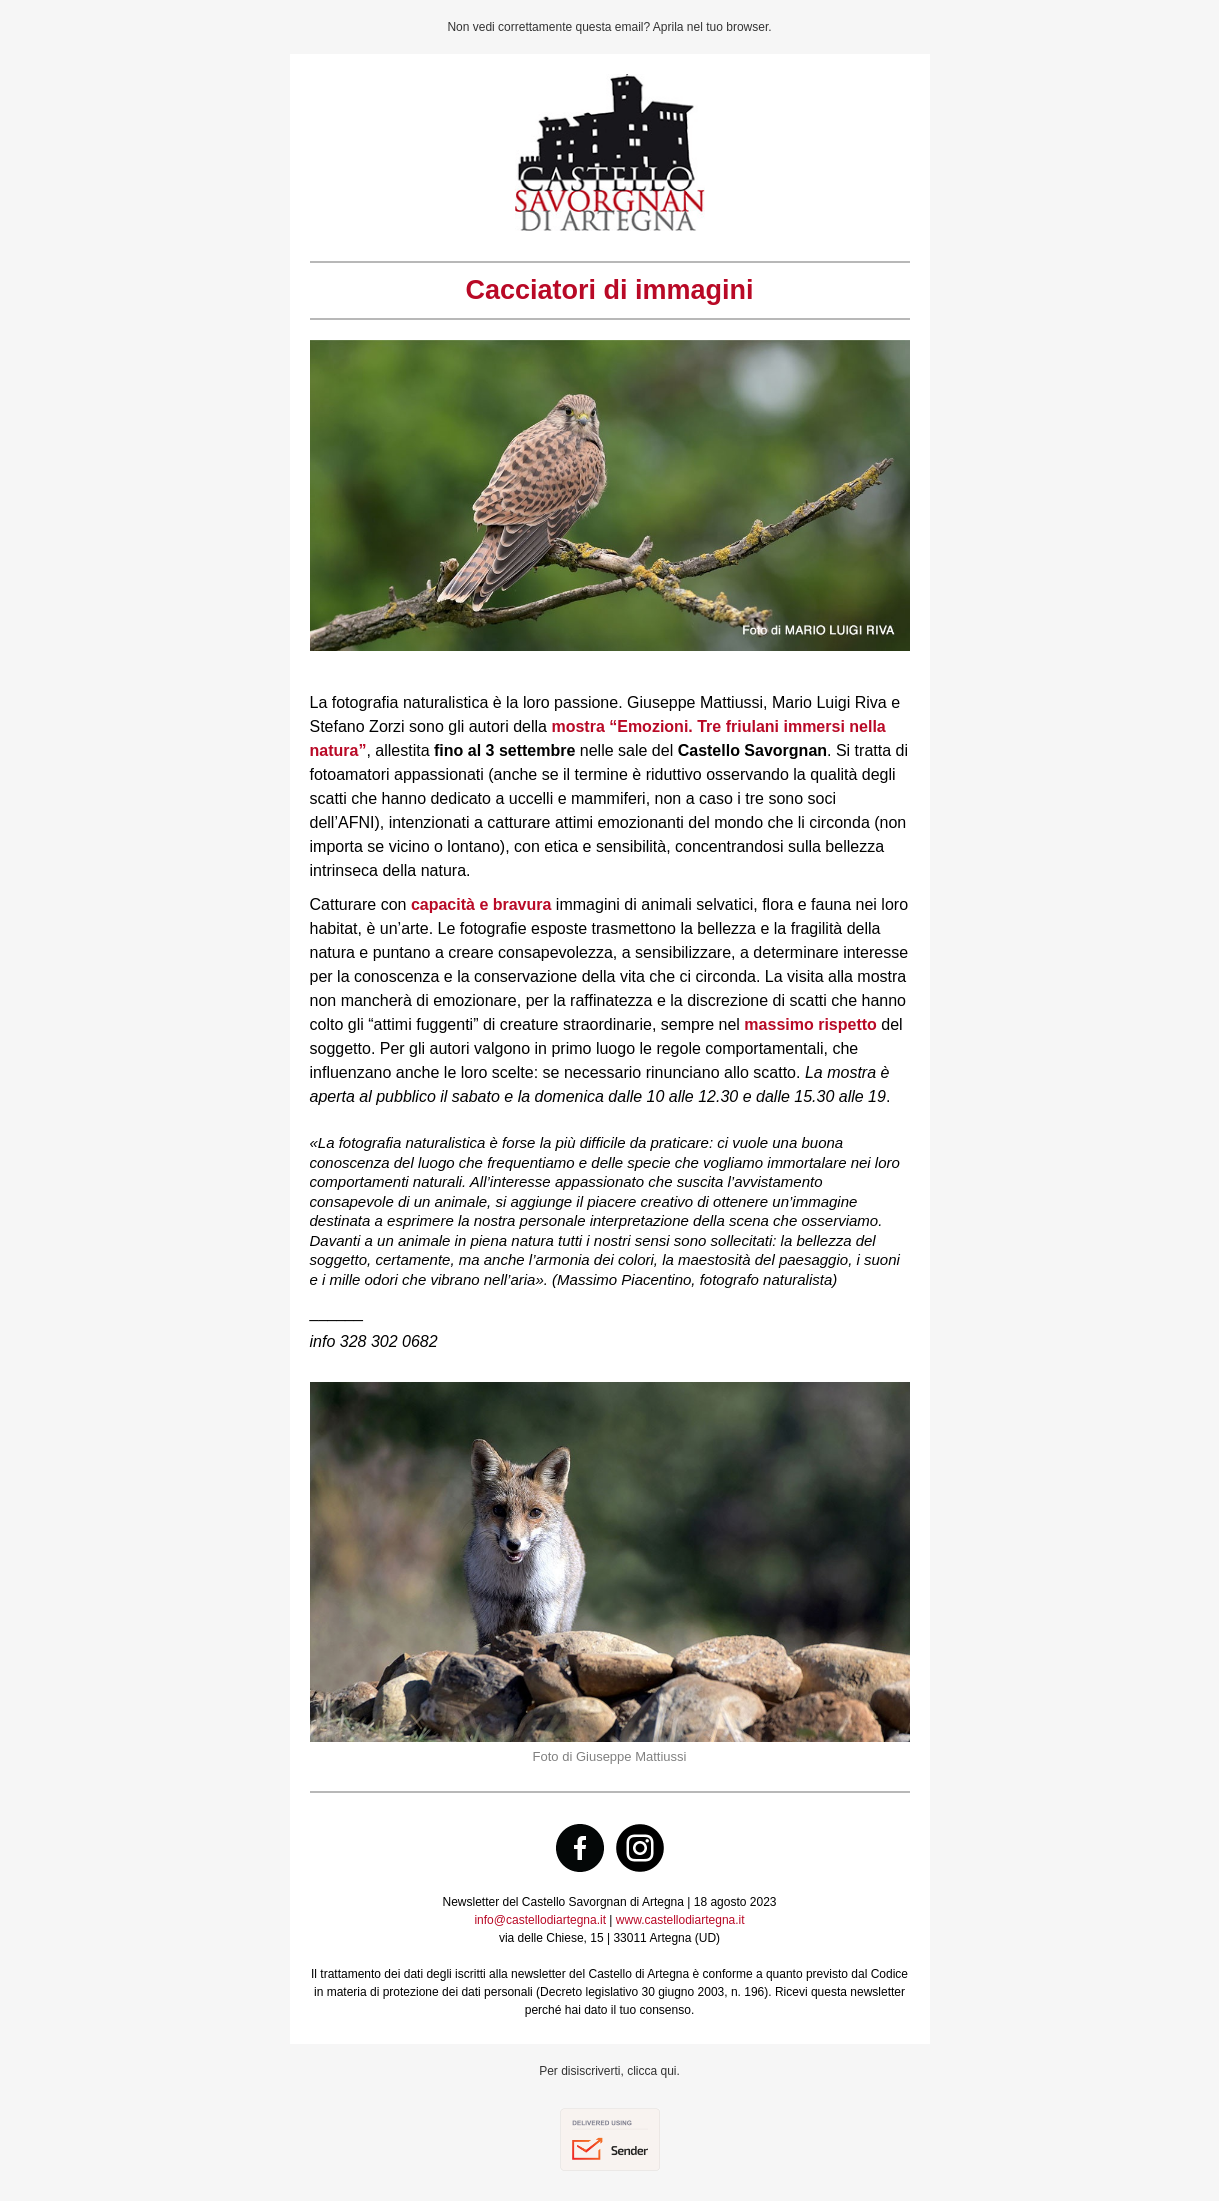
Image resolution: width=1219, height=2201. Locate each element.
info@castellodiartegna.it (540, 1920)
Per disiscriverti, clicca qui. (609, 2071)
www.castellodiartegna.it (680, 1920)
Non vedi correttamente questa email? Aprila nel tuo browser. (609, 27)
